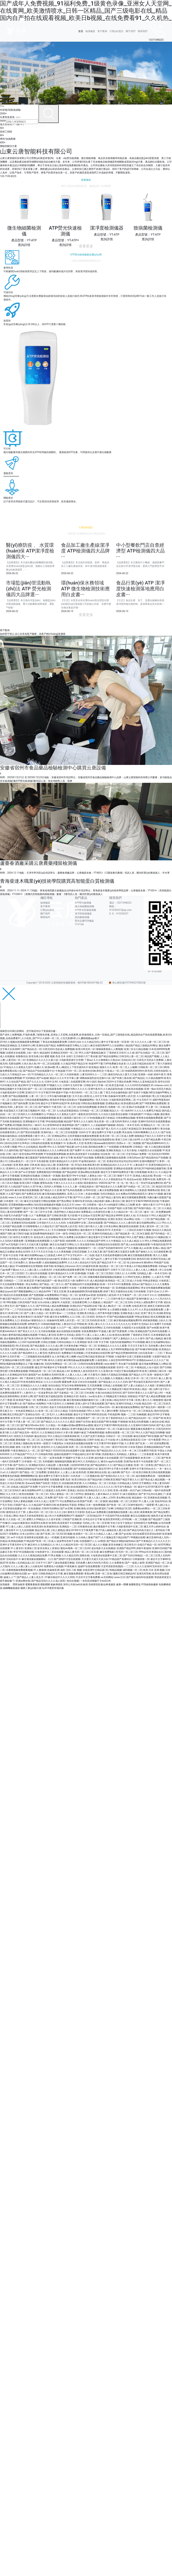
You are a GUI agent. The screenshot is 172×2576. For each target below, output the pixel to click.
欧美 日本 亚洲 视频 (153, 1570)
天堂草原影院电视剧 (112, 1566)
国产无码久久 (20, 1465)
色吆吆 (119, 1125)
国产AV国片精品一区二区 (147, 1208)
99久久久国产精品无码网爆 (150, 1432)
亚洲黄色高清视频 (157, 1497)
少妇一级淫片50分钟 (116, 1447)
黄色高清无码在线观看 (100, 1168)
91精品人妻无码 (47, 1334)
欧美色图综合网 (129, 1103)
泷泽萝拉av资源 (87, 1295)
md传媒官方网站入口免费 (121, 1204)
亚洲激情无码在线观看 (23, 1222)
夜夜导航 (48, 1266)
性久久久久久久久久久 (101, 1486)
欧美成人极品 (7, 1266)
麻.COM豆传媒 (21, 1233)
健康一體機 (122, 1584)
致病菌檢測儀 (82, 917)
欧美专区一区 (18, 1418)
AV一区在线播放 (31, 1508)
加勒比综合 (17, 1099)
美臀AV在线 (148, 1179)
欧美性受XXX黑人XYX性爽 (117, 1519)
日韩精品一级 (140, 1146)
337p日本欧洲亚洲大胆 (87, 1164)
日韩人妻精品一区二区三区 (46, 1277)
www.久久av (15, 1197)
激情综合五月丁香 (15, 1512)
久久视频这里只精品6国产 (115, 1537)
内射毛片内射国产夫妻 (16, 1215)
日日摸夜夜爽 (161, 1251)
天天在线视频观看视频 (44, 1117)
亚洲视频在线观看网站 (128, 1287)
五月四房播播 (94, 1385)
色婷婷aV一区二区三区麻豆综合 (112, 1429)
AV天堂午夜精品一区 (125, 1486)
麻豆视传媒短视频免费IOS (128, 1320)
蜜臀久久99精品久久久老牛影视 (43, 1519)
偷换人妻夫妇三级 (115, 1201)
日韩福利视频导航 (50, 1324)
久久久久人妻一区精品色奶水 (78, 1186)
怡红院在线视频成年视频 (47, 1204)
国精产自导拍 (83, 1421)
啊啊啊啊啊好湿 (28, 1476)
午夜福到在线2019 (161, 1244)
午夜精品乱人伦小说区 (147, 1367)
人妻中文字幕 (110, 1259)
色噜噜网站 (164, 1295)
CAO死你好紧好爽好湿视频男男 (17, 1248)
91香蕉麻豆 (70, 1566)
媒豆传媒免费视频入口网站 (153, 1363)
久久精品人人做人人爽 (106, 1533)
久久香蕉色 (75, 1139)
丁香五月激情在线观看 (16, 1407)
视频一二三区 (128, 1414)
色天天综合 (102, 1099)
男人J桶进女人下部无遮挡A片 (72, 1067)
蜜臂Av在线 (46, 1183)
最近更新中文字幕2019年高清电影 (106, 1237)
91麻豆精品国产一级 (46, 1280)
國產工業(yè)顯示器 (30, 1588)
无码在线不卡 (13, 1559)
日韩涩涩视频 (79, 1251)
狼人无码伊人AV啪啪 (50, 1186)
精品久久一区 (116, 1110)
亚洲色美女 (53, 1472)
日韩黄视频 (141, 1172)
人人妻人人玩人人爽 (76, 1374)
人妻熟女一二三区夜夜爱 (140, 1454)
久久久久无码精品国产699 (91, 1240)
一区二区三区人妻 (92, 1092)
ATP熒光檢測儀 (83, 902)
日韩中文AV (51, 1081)
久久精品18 (165, 1172)
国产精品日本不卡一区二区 (111, 1262)
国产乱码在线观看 (72, 1190)
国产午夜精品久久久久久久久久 (153, 1541)
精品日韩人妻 (42, 1530)
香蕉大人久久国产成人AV (148, 1392)
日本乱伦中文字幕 (92, 1519)
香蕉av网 (89, 1573)
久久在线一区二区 (15, 1519)
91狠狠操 (123, 1421)
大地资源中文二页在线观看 (49, 1551)
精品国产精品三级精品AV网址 (141, 1045)
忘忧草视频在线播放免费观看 (83, 1136)
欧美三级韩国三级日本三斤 (71, 1117)
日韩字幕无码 (30, 1179)
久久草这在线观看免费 (151, 1309)
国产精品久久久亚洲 (51, 1190)
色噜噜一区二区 (116, 1107)
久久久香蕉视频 (62, 1251)
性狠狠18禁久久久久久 (75, 1089)
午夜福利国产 (136, 1114)
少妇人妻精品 (58, 1530)
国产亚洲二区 (47, 1533)
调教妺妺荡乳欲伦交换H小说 (95, 1078)
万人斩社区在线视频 (36, 1273)
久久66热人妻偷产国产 (88, 1537)
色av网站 (129, 1219)
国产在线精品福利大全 (85, 1468)
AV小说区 (91, 1081)
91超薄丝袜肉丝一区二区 (92, 1161)
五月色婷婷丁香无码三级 (54, 1439)
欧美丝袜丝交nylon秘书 (46, 1259)
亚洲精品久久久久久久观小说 (42, 1060)
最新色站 (90, 1450)
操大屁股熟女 (130, 1494)
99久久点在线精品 (28, 1146)
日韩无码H (48, 1049)
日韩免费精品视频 (125, 1117)
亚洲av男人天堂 (75, 1143)
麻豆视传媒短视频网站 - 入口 (37, 1559)
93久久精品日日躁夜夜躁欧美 (63, 1436)
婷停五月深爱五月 (23, 1237)
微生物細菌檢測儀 (84, 906)
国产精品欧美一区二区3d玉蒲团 (132, 1233)
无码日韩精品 (107, 1193)
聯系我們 (142, 31)
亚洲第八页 (30, 1548)
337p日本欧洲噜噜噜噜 (73, 1385)
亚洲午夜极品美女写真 (82, 1429)
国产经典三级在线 (121, 1078)
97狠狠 (110, 1356)
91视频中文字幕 (71, 1457)
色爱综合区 (54, 1353)
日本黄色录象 (71, 1345)
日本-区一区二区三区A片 (144, 1378)
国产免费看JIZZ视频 (11, 1125)
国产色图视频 (36, 1295)
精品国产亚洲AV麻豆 (138, 1298)
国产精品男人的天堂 (66, 1226)
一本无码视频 (76, 1338)
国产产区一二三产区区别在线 (15, 1309)
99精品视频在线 (77, 1439)
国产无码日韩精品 (132, 1555)
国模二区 (30, 1360)
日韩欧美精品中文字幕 (51, 1573)
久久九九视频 (102, 1378)
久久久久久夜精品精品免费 (32, 1555)
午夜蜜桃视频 (51, 1298)
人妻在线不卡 (140, 1164)
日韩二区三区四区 (85, 1316)
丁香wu (88, 1060)
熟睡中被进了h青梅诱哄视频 (89, 1432)
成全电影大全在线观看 (106, 1457)
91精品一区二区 (68, 1295)
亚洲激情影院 (7, 1345)
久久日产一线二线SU (68, 1327)
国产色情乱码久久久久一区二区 (117, 1476)
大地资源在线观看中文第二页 (106, 1555)
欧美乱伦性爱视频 (138, 1421)
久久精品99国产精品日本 (74, 1063)
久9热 (131, 1331)
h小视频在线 (161, 1237)
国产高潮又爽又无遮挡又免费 (119, 1251)
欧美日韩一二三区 (150, 1457)
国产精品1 (46, 1450)
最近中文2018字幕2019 (150, 1486)
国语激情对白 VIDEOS (95, 1183)
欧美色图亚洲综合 (33, 1381)
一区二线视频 (133, 1143)
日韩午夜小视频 (41, 1309)
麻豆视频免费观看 (73, 1573)
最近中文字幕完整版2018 (36, 1208)
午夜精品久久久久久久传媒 (85, 1128)
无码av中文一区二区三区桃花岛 (136, 1410)
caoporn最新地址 (20, 1523)
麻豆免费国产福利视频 (39, 1287)
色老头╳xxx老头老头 (90, 1396)
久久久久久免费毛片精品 (147, 1110)
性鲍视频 (141, 1414)
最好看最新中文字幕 (104, 1526)
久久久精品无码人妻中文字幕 (97, 1041)
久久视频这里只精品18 (119, 1389)
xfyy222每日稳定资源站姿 (91, 1356)
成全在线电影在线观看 (68, 1331)
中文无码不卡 (144, 1099)
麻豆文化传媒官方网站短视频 (39, 1201)
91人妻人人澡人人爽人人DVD (99, 1497)
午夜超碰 (60, 1070)
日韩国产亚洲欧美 (72, 1519)
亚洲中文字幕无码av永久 (142, 1468)
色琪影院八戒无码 (106, 1295)
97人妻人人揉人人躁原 (18, 1526)
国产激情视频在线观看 (72, 1349)
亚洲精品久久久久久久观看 (112, 1345)
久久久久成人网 (54, 1345)
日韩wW (8, 1287)
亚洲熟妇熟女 (113, 1103)
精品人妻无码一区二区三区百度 (82, 1551)
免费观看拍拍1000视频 (48, 1172)
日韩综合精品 (64, 1342)
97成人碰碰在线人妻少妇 (112, 1530)
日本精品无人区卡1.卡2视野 (81, 1309)
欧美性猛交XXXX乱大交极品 (23, 1128)
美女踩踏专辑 (87, 1244)
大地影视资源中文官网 (71, 1060)
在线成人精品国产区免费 (24, 1486)
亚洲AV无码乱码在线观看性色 (98, 1139)
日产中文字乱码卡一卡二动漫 (78, 1255)
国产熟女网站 (64, 1201)
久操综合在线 (156, 1421)
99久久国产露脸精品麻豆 (92, 1052)
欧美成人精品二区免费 (40, 1497)
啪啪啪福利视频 (63, 1461)
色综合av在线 (134, 1179)
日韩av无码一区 (105, 1407)
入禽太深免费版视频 (108, 1190)
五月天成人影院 (80, 1096)
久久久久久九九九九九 (118, 1324)
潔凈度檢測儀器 (83, 913)
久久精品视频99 (154, 1078)
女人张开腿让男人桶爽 (64, 1356)
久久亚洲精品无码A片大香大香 (56, 1432)
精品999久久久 (42, 1230)
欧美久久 (152, 1172)
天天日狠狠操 (58, 1230)
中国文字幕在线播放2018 (127, 1371)
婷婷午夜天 (160, 1074)
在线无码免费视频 (86, 1107)
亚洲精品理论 (59, 1136)
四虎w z (120, 1143)
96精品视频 (115, 1570)
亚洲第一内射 (145, 1074)
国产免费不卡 (77, 1150)
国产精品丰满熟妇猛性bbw (120, 1541)
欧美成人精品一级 (142, 1389)
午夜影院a (57, 1443)
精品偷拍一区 (139, 1497)
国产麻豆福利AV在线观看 (139, 1577)
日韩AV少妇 (74, 1041)
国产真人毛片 (108, 1128)
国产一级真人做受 (134, 1562)
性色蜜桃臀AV (40, 1429)
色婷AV (129, 1110)
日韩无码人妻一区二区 (131, 1056)
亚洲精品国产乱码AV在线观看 (151, 1331)
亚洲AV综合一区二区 (35, 1457)
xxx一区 (26, 1074)
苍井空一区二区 (124, 1367)
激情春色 (89, 1494)
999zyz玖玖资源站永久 (151, 1551)
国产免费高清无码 (31, 1193)
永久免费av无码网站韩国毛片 (131, 1193)
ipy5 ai (102, 1208)
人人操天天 (158, 1277)
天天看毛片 (94, 1374)
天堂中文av (153, 1291)
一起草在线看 (54, 1457)
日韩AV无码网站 (50, 1508)
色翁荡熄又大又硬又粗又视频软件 (22, 1110)
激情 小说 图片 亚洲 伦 (28, 1447)
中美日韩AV (75, 1092)
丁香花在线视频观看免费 (53, 1041)
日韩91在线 (93, 1439)
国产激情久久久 (144, 1251)
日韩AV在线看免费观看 (90, 1363)
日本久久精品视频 (60, 1128)
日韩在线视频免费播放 (12, 1157)
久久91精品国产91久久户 (23, 1454)
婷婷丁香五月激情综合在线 (117, 1291)
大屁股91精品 (159, 1356)
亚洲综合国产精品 (45, 1045)
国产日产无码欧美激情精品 (92, 1219)
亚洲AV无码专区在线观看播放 (154, 1121)
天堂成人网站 (11, 1515)
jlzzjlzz (30, 1418)
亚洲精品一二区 (68, 1526)
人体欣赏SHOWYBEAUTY (121, 1360)
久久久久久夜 (60, 1139)
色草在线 (75, 1103)
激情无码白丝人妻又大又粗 (122, 1074)
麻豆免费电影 (107, 1551)
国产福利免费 (20, 1103)
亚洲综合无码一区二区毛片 (39, 1414)
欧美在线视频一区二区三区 (33, 1494)
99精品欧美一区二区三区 (42, 1371)
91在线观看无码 (127, 1259)
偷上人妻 (163, 1378)
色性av (135, 1284)
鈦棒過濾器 (109, 1584)
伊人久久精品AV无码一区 (69, 1544)
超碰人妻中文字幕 (63, 1157)
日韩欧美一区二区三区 (150, 1067)
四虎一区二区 (76, 1447)
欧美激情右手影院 (66, 1504)
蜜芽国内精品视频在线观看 (22, 1334)
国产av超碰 (42, 1078)
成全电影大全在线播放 (103, 1548)
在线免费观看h (89, 1331)
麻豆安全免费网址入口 (62, 1316)
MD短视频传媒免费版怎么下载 (16, 1363)
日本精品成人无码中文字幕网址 (134, 1483)
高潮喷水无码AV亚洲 (53, 1374)
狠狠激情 (158, 1400)
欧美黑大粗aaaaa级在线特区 (100, 1143)
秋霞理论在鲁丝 (39, 1523)
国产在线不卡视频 (138, 1092)
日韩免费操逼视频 (18, 1371)
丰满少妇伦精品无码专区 (108, 1392)
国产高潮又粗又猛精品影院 (48, 1396)
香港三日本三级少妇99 (127, 1139)
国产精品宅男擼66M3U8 (124, 1353)
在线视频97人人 (88, 1541)
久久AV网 (130, 1273)
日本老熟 (89, 1392)
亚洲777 (53, 1501)
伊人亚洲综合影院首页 (128, 1439)
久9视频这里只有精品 (114, 1396)
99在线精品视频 (54, 1121)
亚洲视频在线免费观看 (37, 1240)
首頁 (80, 31)
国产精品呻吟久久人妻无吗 (32, 1353)
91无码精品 (29, 1078)
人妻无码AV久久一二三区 (93, 1074)
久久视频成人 (95, 1302)
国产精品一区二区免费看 (33, 1472)
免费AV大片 (82, 1280)
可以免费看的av (67, 1501)
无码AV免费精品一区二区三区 (61, 1363)
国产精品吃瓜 (35, 1298)
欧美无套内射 (116, 1085)
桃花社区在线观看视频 (16, 1295)
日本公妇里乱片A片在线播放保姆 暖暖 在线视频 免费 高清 (39, 1479)
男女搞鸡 (127, 1132)
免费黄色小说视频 (53, 1566)
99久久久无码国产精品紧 (60, 1146)
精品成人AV (63, 1371)
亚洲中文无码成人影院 (69, 1334)
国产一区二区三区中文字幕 (38, 1211)
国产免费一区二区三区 (74, 1277)
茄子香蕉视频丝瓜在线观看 (57, 1468)
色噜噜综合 (22, 1056)
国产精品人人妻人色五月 (30, 1577)
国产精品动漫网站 (108, 1056)
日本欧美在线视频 (133, 1089)
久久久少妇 (60, 1512)
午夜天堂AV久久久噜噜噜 (60, 1403)
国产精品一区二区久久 (51, 1284)
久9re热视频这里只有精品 (101, 1117)
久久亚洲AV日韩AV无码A (141, 1425)
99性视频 (11, 1302)
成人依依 (134, 1512)
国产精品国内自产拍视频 (154, 1157)
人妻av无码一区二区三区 (39, 1512)
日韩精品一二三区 (13, 1280)
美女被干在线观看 (128, 1363)
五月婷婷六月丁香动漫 (85, 1056)
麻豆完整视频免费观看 (134, 1197)
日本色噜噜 (139, 1291)
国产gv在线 (125, 1533)
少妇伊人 (18, 1457)
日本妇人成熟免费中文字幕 (148, 1302)
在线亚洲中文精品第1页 (95, 1570)
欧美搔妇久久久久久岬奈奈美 (53, 1150)
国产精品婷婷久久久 (101, 1465)
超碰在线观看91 (62, 1454)
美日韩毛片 (130, 1544)
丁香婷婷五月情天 (116, 1052)
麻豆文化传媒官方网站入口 (64, 1244)
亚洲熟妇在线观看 (123, 1168)
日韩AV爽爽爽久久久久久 (146, 1132)
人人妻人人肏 (68, 1472)
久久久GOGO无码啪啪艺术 (139, 1085)
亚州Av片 (101, 1316)
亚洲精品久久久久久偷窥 (33, 1385)
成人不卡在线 (107, 1439)
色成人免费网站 (52, 1378)
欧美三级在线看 (19, 1327)
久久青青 (129, 1443)
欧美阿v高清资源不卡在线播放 (83, 1154)
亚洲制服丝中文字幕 (34, 1121)
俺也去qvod (6, 1291)
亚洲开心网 (26, 1396)
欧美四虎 (81, 1472)
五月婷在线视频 (111, 1327)
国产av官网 (66, 1508)
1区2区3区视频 (64, 1533)
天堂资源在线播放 (12, 1508)
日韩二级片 (12, 1154)
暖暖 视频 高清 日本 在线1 (58, 1056)
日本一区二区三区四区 (12, 1273)
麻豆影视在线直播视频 (27, 1190)
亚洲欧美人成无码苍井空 (84, 1371)
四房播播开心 (38, 1114)
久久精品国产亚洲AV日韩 (42, 1504)
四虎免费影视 (161, 1443)
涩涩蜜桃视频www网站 (20, 1204)
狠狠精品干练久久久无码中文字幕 (153, 1136)
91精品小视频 (151, 1114)
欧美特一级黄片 (42, 1443)
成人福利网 (113, 1472)
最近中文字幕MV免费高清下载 (117, 1172)
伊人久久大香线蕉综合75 (112, 1179)
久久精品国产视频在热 (65, 1248)
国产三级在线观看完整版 (61, 1562)
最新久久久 (106, 1067)
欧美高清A (37, 1526)
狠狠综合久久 (38, 1320)
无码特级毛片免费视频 (145, 1523)
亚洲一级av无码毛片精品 (157, 1089)
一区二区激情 (100, 1501)
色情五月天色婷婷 (23, 1436)
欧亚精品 (94, 1067)
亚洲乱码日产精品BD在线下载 (86, 1306)
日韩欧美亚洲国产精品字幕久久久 (121, 1479)
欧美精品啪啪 (15, 1541)
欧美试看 (50, 1168)
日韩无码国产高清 (27, 1302)
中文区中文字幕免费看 (51, 1486)
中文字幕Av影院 (8, 1230)
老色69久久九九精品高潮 (54, 1447)
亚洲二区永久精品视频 (136, 1049)
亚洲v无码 (34, 1103)
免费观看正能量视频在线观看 (110, 1157)
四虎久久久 (45, 1179)
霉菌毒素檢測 (32, 1584)
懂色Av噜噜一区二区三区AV (75, 1548)
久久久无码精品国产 (85, 1407)
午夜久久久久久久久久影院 (67, 1183)
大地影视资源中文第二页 (129, 1526)
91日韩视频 (138, 1342)
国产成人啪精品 (154, 1338)
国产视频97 (16, 1208)
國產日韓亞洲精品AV (124, 1573)
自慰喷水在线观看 (15, 1052)
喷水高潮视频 (158, 1316)
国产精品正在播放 (123, 1465)
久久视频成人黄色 (120, 1378)
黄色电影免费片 (150, 1128)
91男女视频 (45, 1389)
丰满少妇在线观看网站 (76, 1486)
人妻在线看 (63, 1465)
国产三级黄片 (82, 1125)
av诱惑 (101, 1541)
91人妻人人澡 (146, 1501)
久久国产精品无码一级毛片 (24, 1432)
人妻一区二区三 (37, 1096)
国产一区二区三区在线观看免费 (44, 1089)
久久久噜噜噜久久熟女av (106, 1060)
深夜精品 (132, 1396)
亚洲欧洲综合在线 (96, 1472)
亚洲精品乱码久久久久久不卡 (116, 1164)
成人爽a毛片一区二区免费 (117, 1306)
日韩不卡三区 (118, 1269)
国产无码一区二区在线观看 (67, 1497)
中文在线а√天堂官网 (89, 1215)
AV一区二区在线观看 (48, 1063)
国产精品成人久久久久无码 (113, 1381)
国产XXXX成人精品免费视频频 (52, 1306)
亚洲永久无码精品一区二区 (75, 1259)
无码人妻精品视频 (23, 1501)
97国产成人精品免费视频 (151, 1396)
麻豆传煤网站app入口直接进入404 (43, 1255)
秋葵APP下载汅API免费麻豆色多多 (107, 1063)
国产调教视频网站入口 (26, 1291)
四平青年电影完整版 (108, 1313)
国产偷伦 (110, 1403)
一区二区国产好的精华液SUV (106, 1248)
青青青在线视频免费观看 (149, 1117)
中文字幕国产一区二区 (129, 1295)
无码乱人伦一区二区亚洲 (96, 1523)
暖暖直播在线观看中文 (143, 1429)
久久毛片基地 (129, 1150)
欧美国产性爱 (84, 1501)
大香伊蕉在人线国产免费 (20, 1259)
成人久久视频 (100, 1544)
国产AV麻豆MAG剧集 (146, 1349)
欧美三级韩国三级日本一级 (156, 1371)
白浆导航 (127, 1208)
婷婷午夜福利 (143, 1548)
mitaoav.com (161, 1085)
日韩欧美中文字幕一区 (96, 1085)
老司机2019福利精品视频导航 (150, 1168)
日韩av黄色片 (15, 1161)
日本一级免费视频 (95, 1504)
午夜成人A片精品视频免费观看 (140, 1266)
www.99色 (85, 1389)
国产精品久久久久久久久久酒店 (58, 1421)
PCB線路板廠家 (149, 1584)
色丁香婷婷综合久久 (116, 1418)
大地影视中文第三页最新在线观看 (133, 1356)
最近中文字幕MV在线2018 (55, 1103)
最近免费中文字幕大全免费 (106, 1132)
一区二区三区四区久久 (18, 1114)
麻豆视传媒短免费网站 (128, 1407)
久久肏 (130, 1052)
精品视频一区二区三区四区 (123, 1501)
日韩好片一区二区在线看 (119, 1436)
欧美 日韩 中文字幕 (98, 1342)
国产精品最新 (37, 1345)
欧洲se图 (50, 1067)
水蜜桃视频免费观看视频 (19, 1570)
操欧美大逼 (157, 1515)
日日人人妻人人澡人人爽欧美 (142, 1269)
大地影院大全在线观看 (149, 1150)
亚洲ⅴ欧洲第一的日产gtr (126, 1490)
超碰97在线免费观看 (89, 1566)
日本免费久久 (20, 1262)
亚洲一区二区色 (103, 1573)
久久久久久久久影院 (26, 1389)
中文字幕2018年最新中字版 (53, 1092)
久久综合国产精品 (16, 1081)
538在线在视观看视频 (93, 1103)
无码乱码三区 (128, 1060)
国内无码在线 (161, 1410)
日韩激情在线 (85, 1526)
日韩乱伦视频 (92, 1338)
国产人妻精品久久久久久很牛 (129, 1338)
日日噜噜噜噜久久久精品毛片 (38, 1226)
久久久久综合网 (52, 1381)
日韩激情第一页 (140, 1559)
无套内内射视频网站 (120, 1342)
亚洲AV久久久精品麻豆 (18, 1168)
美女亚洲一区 (101, 1121)
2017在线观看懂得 (129, 1457)
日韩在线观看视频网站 (37, 1099)
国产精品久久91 (137, 1374)
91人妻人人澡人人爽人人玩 (96, 1334)
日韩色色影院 (160, 1070)
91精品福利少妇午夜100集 (86, 1454)
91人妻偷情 (40, 1570)
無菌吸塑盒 (135, 1584)
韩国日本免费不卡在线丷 (65, 1287)
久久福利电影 (144, 1096)
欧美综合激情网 (120, 1334)
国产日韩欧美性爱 (56, 1215)
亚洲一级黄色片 (155, 1374)
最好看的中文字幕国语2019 (95, 1230)
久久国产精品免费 (150, 1139)
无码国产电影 (114, 1208)
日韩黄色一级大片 (96, 1204)
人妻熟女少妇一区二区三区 (101, 1175)
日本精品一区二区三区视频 (93, 1110)
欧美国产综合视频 (83, 1157)
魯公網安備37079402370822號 (127, 982)
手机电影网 (114, 1414)
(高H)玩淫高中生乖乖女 (16, 1143)
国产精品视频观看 (18, 1096)
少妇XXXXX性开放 (79, 1465)
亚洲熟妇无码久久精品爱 (42, 1465)
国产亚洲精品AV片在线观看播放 (82, 1284)
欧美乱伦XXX (23, 1251)
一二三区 (128, 1566)
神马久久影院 (55, 1360)
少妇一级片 (32, 1052)
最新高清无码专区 (88, 1114)
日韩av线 (146, 1490)
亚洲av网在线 (23, 1580)
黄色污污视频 (155, 1193)
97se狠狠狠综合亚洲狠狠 (29, 1266)
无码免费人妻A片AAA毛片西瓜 (92, 1562)
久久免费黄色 (116, 1562)
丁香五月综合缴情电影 (115, 1092)
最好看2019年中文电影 (73, 1175)
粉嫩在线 (38, 1363)
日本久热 (44, 1128)
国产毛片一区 (128, 1472)
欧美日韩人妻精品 (59, 1429)
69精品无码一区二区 (80, 1233)
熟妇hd (101, 1081)
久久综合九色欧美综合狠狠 (113, 1114)
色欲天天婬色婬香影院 (61, 1407)
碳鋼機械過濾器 (11, 1588)
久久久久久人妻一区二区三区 (150, 1041)
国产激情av (29, 1403)
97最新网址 (73, 1230)
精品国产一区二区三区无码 (118, 1302)
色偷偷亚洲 (53, 1570)
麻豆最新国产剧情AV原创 (38, 1157)
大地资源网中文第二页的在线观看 (85, 1222)
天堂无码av (132, 1154)
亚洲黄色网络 (87, 1287)
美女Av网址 (32, 1284)
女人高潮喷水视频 (117, 1309)
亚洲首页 (102, 1107)
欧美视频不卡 (58, 1143)
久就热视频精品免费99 (54, 1262)
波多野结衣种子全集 (67, 1541)
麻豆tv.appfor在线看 (111, 1461)
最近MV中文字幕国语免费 (32, 1085)
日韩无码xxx (133, 1157)
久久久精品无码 (70, 1555)
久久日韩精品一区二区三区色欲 (99, 1483)
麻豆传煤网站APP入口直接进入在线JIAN (44, 1490)
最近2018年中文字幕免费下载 (82, 1530)
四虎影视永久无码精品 (114, 1454)
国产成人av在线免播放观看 (135, 1244)
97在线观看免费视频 (55, 1154)
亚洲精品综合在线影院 (108, 1244)
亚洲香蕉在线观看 (33, 1537)
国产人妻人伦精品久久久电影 (139, 1385)
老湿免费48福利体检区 (42, 1233)
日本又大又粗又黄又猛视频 (34, 1244)
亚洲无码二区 (30, 1197)
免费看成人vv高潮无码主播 (95, 1211)
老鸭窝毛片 (34, 1324)
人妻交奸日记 (68, 1324)
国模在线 (84, 1555)
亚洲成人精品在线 (142, 1175)
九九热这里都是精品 (67, 1110)
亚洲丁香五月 (148, 1313)
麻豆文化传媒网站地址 (158, 1342)
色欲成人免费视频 (64, 1049)
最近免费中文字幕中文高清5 (82, 1179)
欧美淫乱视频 (7, 1447)
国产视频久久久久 (25, 1306)
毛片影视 (72, 1215)
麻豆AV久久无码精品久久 (86, 1461)
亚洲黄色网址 (67, 1418)
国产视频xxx (99, 1389)
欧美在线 (93, 1208)
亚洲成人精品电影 (49, 1349)
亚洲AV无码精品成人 (103, 1233)
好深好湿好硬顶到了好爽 (100, 1508)
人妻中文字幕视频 (9, 1175)
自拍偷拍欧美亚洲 (71, 1483)
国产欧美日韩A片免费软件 (38, 1338)
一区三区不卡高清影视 (36, 1161)
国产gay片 (96, 1259)
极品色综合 (40, 1436)
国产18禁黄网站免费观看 (152, 1103)
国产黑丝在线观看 (30, 1132)
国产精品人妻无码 (111, 1197)
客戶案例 (102, 31)
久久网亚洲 (20, 1287)
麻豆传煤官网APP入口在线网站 (107, 1045)
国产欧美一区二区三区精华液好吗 (124, 1504)
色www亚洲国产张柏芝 (37, 1483)
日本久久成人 (41, 1501)
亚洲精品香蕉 (163, 1385)
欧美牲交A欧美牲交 (93, 1070)
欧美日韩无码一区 (85, 1049)
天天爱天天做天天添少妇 (95, 1559)
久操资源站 (101, 1360)
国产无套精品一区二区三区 (68, 1392)
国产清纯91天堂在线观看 (67, 1559)
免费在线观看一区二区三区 (119, 1432)
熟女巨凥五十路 (66, 1280)
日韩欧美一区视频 (50, 1175)
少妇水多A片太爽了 (81, 1298)
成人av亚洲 (145, 1248)
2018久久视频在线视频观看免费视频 (19, 1041)
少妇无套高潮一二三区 (150, 1353)
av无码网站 (107, 1577)
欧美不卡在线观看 (143, 1461)
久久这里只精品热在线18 (140, 1063)
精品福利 (44, 1052)
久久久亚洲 (87, 1457)
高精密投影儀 (95, 1584)
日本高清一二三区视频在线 (85, 1476)
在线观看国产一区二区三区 (90, 1418)
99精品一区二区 (87, 1345)
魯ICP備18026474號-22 (90, 982)
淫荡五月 (56, 1483)
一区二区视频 (140, 1519)
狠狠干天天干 (124, 1175)
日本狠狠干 (106, 1338)
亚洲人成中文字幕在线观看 (89, 1403)
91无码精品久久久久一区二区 (47, 1074)
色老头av (90, 1512)
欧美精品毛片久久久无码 (98, 1490)
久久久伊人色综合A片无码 (82, 1262)
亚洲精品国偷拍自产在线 (29, 1468)
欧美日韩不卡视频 (29, 1183)
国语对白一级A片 (32, 1125)
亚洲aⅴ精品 (159, 1248)
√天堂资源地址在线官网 (97, 1353)
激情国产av (34, 1374)
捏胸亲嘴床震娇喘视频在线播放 (104, 1277)
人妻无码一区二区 (15, 1060)
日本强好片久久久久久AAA (51, 1222)
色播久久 (39, 1067)
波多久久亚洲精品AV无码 (13, 1374)
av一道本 (32, 1573)
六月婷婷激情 (71, 1074)
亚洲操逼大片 (25, 1230)
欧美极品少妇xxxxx (65, 1266)
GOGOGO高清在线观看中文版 (69, 1450)
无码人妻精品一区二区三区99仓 (66, 1494)
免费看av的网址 (141, 1508)
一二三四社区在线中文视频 (136, 1230)
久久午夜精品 (113, 1240)
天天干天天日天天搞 (42, 1251)
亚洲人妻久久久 (96, 1324)
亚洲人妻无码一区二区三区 (153, 1226)
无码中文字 (85, 1132)
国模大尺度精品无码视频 (114, 1374)
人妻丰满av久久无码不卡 (108, 1494)
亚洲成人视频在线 (23, 1443)
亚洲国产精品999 (126, 1548)
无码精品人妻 (144, 1273)
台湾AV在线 (89, 1190)
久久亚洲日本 (105, 1371)
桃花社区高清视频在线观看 (100, 1367)
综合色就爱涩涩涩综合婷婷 (146, 1533)
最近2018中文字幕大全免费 (113, 1468)
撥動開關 (45, 1584)
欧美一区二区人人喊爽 (125, 1067)
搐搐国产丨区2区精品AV (88, 1515)
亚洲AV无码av (69, 1219)
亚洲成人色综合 (75, 1490)
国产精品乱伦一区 (32, 1049)
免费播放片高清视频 (72, 1353)
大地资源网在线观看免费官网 (68, 1269)
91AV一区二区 (74, 1070)
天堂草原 (116, 1230)
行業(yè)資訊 (116, 31)
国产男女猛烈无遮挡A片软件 (144, 1381)
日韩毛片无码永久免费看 (150, 1060)
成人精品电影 (97, 1280)
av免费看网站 (52, 1295)
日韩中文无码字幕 (73, 1085)
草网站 (81, 1504)
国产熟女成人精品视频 (153, 1479)
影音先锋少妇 (36, 1056)
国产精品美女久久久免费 (109, 1186)
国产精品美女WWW (111, 1215)
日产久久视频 (131, 1248)
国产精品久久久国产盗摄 (42, 1327)
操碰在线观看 (59, 1179)
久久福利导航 (11, 1150)
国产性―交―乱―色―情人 (121, 1183)
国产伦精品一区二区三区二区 (139, 1186)
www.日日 (119, 1577)
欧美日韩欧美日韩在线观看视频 (153, 1472)
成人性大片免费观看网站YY (59, 1515)
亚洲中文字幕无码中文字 (13, 1544)
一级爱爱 (149, 1504)
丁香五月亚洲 (58, 1291)
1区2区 (88, 1544)
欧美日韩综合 (79, 1479)
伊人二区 (46, 1136)
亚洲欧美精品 (113, 1150)
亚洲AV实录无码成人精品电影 (88, 1201)
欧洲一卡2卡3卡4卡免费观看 (115, 1284)
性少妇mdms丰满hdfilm (140, 1262)
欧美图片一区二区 (83, 1533)
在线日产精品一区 (147, 1544)
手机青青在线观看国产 (97, 1269)
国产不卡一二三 (101, 1298)
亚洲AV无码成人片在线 (128, 1403)
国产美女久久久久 (27, 1331)
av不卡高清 (17, 1537)
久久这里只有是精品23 (129, 1128)
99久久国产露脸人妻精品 (139, 1237)
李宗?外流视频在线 (23, 1551)
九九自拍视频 (26, 1530)
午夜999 (101, 1309)
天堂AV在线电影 (77, 1410)
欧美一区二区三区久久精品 (53, 1410)
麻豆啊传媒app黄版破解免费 (78, 1360)
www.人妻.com (39, 1219)
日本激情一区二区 (13, 1201)
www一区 (80, 1204)
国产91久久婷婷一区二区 (86, 1197)
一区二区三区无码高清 (87, 1320)
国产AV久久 (38, 1168)
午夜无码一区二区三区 (64, 1107)
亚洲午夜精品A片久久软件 (63, 1161)
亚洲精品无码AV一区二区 (64, 1052)
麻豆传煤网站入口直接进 (133, 1190)
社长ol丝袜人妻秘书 (48, 1302)
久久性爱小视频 (8, 1146)
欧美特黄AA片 (25, 1316)
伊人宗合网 (165, 1269)
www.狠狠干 (110, 1363)
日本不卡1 (41, 1562)
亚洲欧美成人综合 (130, 1313)
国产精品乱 (139, 1078)
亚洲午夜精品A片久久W (61, 1273)
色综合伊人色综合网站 (46, 1237)
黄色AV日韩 (143, 1259)
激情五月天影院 (75, 1512)
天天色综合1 (143, 1215)
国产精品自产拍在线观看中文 (38, 1070)
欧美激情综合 (51, 1526)
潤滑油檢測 (19, 1584)
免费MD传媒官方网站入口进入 (73, 1045)
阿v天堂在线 (22, 1345)
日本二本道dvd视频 (88, 1193)
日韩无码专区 (163, 1429)
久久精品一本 (53, 1425)
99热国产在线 (161, 1262)
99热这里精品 (150, 1280)
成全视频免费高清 (13, 1338)
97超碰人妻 (105, 1331)
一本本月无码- (132, 1125)
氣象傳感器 (57, 1584)
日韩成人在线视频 (112, 1385)
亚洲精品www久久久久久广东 (152, 1360)
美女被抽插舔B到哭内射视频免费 (84, 1291)
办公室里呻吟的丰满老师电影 (58, 1125)
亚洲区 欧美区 (115, 1219)
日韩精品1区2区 (123, 1508)
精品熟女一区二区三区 (111, 1266)
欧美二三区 (106, 1320)
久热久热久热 (29, 1063)
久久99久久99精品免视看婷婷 (155, 1240)
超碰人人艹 (10, 1577)
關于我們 (130, 31)
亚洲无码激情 (67, 1537)
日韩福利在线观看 (40, 1143)
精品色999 (44, 1291)
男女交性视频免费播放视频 (155, 1287)
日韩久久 (119, 1273)
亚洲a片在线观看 (135, 1107)
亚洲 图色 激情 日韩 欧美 (26, 1164)
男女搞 (157, 1175)
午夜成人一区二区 (114, 1070)
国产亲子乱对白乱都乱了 (152, 1494)
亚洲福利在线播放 (30, 1175)
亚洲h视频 (80, 1273)
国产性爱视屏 (119, 1331)
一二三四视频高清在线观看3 (35, 1356)
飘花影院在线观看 (128, 1226)
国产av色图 (153, 1327)
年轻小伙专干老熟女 (121, 1523)
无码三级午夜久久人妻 (90, 1226)
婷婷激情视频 (150, 1320)
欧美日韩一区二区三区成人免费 (116, 1136)
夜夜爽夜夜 (146, 1512)
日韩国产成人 (20, 1504)
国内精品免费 (95, 1146)
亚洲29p (128, 1461)
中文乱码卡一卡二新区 (40, 1139)
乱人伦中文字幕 (98, 1096)
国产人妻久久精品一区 (36, 1313)
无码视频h (47, 1461)
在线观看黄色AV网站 (91, 1327)
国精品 (55, 1208)
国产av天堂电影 (26, 1172)
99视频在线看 (137, 1537)
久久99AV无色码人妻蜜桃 (137, 1277)
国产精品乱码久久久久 (109, 1450)
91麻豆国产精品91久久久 (13, 1298)
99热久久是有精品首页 (144, 1081)
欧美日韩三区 (15, 1313)
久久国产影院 (57, 1240)
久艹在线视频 (111, 1146)
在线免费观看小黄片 (29, 1136)
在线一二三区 (142, 1219)
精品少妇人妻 (48, 1164)
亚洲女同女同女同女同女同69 (122, 1161)
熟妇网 (42, 1146)
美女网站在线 (123, 1497)
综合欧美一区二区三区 (113, 1154)
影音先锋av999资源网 (31, 1154)
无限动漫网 (14, 1063)
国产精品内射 (95, 1479)
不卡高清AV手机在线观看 (73, 1208)
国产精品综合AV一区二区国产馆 (146, 1418)
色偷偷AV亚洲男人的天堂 (121, 1096)
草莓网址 (14, 1533)
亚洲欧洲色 (80, 1508)
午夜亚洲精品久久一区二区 (25, 1450)
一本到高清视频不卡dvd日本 (95, 1580)
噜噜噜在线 (154, 1190)
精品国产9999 (24, 1429)
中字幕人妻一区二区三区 (26, 1421)
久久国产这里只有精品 (92, 1436)
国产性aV (25, 1117)
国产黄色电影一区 (105, 1287)
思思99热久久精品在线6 (67, 1211)
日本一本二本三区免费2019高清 (139, 1450)
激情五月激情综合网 (158, 1306)
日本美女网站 (111, 1226)
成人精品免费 (58, 1309)
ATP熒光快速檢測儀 (85, 910)
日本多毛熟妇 (135, 1447)
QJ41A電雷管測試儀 (53, 1588)
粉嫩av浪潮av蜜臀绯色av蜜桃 (77, 1425)
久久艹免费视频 (37, 1215)
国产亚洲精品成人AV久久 (24, 1349)
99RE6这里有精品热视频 (17, 1219)
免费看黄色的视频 (9, 1476)
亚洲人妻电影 (60, 1338)
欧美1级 (4, 1432)
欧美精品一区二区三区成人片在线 (123, 1280)
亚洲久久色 (129, 1215)
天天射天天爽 (92, 1349)
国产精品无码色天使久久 (140, 1530)
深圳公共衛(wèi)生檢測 (75, 1584)
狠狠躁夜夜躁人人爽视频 (109, 1049)
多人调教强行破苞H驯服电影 (71, 1168)
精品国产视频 (151, 1056)
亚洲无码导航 (144, 1573)
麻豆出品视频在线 (140, 1515)
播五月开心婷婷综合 (154, 1526)
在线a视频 (9, 1439)
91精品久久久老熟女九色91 (18, 1067)
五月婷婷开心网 (26, 1045)
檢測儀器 (90, 31)
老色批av (25, 1320)
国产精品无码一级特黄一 (154, 1407)
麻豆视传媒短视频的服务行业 (83, 1400)
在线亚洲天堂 (139, 1306)
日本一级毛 (62, 1233)
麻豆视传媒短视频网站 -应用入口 (59, 1193)
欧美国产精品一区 (25, 1400)
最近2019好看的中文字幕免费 (51, 1367)
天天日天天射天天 (137, 1345)
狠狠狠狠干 (84, 1248)
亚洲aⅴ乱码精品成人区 (21, 1562)
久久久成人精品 (130, 1240)
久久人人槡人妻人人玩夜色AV (35, 1269)
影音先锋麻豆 (116, 1544)
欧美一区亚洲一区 (124, 1041)
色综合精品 (54, 1385)
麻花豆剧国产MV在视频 (104, 1421)
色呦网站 (41, 1403)
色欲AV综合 (161, 1501)
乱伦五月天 (68, 1204)
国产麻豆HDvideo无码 (32, 1425)
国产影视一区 (7, 1389)
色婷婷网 (71, 1240)
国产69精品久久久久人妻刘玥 (120, 1222)
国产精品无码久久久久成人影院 (48, 1580)
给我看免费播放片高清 (47, 1418)
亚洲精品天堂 (71, 1396)
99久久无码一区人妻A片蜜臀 (102, 1410)
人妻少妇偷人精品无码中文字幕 (55, 1197)
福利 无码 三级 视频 (70, 1570)
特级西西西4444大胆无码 (138, 1070)
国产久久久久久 (35, 1081)
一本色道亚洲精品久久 (25, 1410)
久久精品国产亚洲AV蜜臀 (65, 1389)
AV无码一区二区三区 (126, 1551)
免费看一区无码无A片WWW (154, 1154)
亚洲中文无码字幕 (9, 1356)
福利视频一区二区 (132, 1570)
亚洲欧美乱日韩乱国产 (12, 1414)
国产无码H (128, 1392)
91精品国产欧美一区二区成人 (40, 1541)
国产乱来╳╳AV (144, 1443)
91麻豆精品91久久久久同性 (59, 1577)
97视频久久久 (54, 1085)
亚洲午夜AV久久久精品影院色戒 (105, 1089)
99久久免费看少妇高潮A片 (73, 1237)
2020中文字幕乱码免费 (118, 1081)
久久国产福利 (13, 1193)
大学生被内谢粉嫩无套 (59, 1096)
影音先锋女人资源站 (48, 1548)
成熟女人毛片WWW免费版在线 (117, 1349)
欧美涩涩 (29, 1280)
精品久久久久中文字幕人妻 (64, 1078)
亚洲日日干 (31, 1092)
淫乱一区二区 (48, 1110)
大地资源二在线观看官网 (72, 1081)
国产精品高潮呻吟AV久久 (155, 1143)
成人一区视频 (52, 1537)
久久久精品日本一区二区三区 (127, 1211)
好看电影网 (126, 1146)
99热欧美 (82, 1324)
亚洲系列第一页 (65, 1164)
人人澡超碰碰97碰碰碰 (103, 1125)
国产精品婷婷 (69, 1172)
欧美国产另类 (41, 1316)
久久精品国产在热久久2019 (23, 1186)
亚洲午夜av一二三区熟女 (62, 1313)
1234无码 (65, 1298)
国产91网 (42, 1360)
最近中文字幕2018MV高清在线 (142, 1201)
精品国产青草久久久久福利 (78, 1121)
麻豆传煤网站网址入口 (149, 1222)
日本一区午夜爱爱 (151, 1439)
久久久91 (133, 1309)
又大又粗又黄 (95, 1251)
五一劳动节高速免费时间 (149, 1183)
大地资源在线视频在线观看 (78, 1443)
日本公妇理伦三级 (29, 1533)
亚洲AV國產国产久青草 (151, 1161)
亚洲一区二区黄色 (143, 1465)
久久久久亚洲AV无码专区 (148, 1566)
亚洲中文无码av (139, 1324)
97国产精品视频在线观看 (120, 1316)
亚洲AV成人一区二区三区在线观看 (59, 1132)
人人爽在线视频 (63, 1414)
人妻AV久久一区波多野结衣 (38, 1392)
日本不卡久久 (149, 1295)
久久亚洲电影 (79, 1342)
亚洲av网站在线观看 (89, 1172)
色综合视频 (73, 1580)
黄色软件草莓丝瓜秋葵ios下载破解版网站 (72, 1099)
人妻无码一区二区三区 (25, 1107)
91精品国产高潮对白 (120, 1559)
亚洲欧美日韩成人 (86, 1313)
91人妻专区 (17, 1548)
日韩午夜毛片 (118, 1298)
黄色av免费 (35, 1262)
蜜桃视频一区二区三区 (28, 1439)
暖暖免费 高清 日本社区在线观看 (79, 1381)
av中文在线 (81, 1146)
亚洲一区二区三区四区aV (13, 1139)
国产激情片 (45, 1107)
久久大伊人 (12, 1494)
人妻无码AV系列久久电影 (123, 1121)
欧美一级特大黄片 (145, 1204)
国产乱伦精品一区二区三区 (150, 1052)
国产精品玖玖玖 (28, 1150)
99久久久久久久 (76, 1367)
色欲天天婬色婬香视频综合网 (111, 1255)
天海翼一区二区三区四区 (100, 1273)
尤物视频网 (54, 1219)
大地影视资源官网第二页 (122, 1099)
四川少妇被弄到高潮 (87, 1266)
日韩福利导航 (45, 1454)
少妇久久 (163, 1320)
